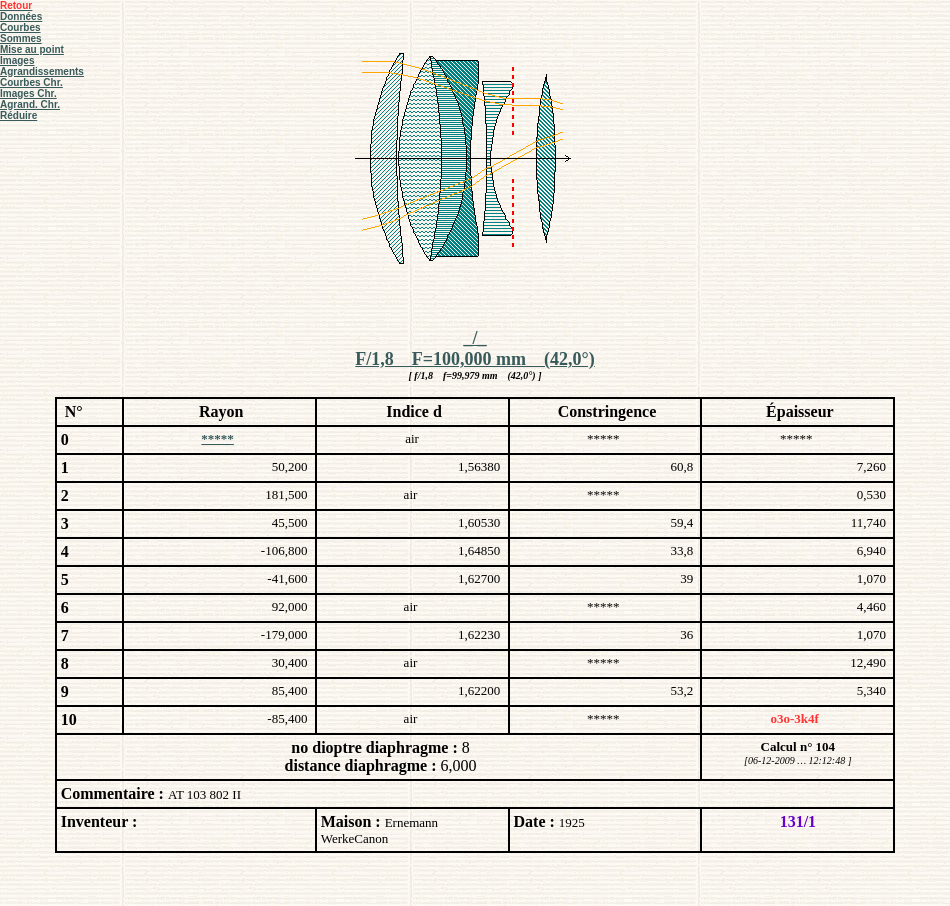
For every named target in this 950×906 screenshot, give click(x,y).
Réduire (18, 115)
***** (217, 438)
